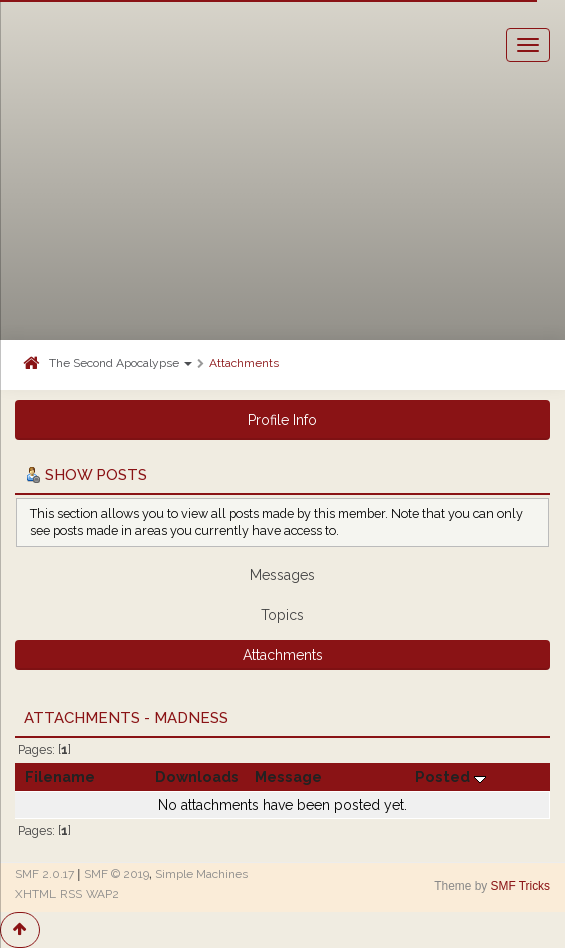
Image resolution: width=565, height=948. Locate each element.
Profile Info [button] (282, 420)
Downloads (197, 776)
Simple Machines (201, 874)
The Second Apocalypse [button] (120, 363)
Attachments (244, 363)
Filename (60, 776)
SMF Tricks (520, 886)
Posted (450, 776)
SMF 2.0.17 (44, 874)
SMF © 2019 (116, 874)
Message (288, 776)
